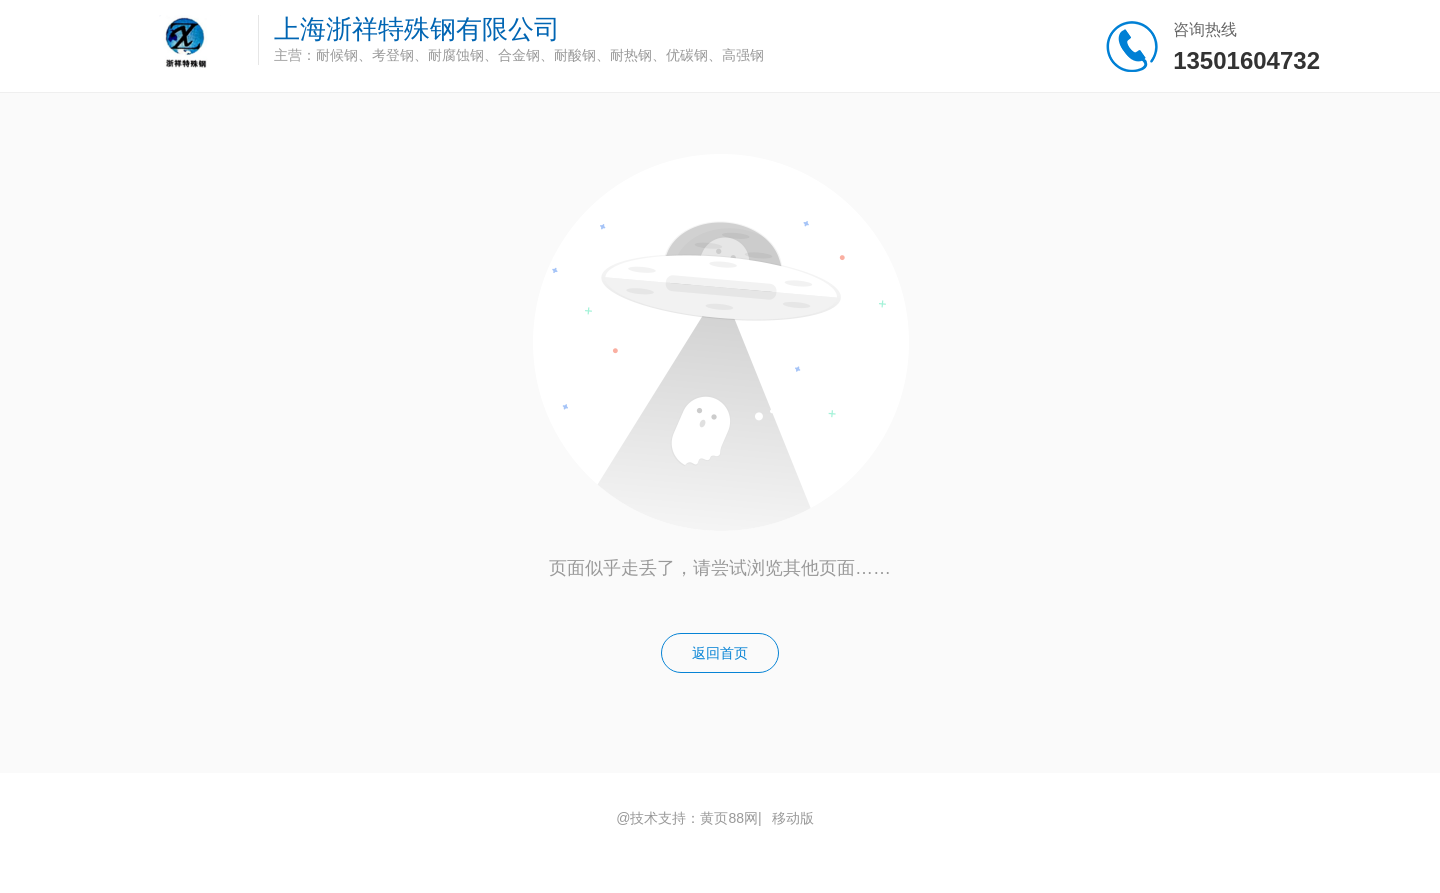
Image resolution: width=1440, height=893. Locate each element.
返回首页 (720, 653)
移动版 (793, 818)
